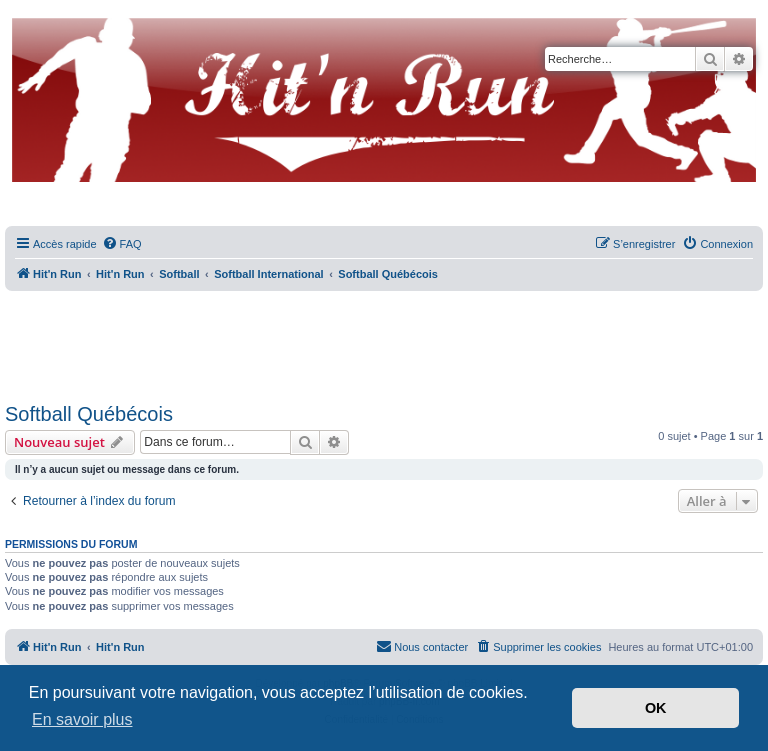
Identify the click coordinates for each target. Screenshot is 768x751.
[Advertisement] (384, 340)
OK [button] (656, 708)
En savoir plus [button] (82, 719)
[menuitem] (122, 244)
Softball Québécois (89, 414)
